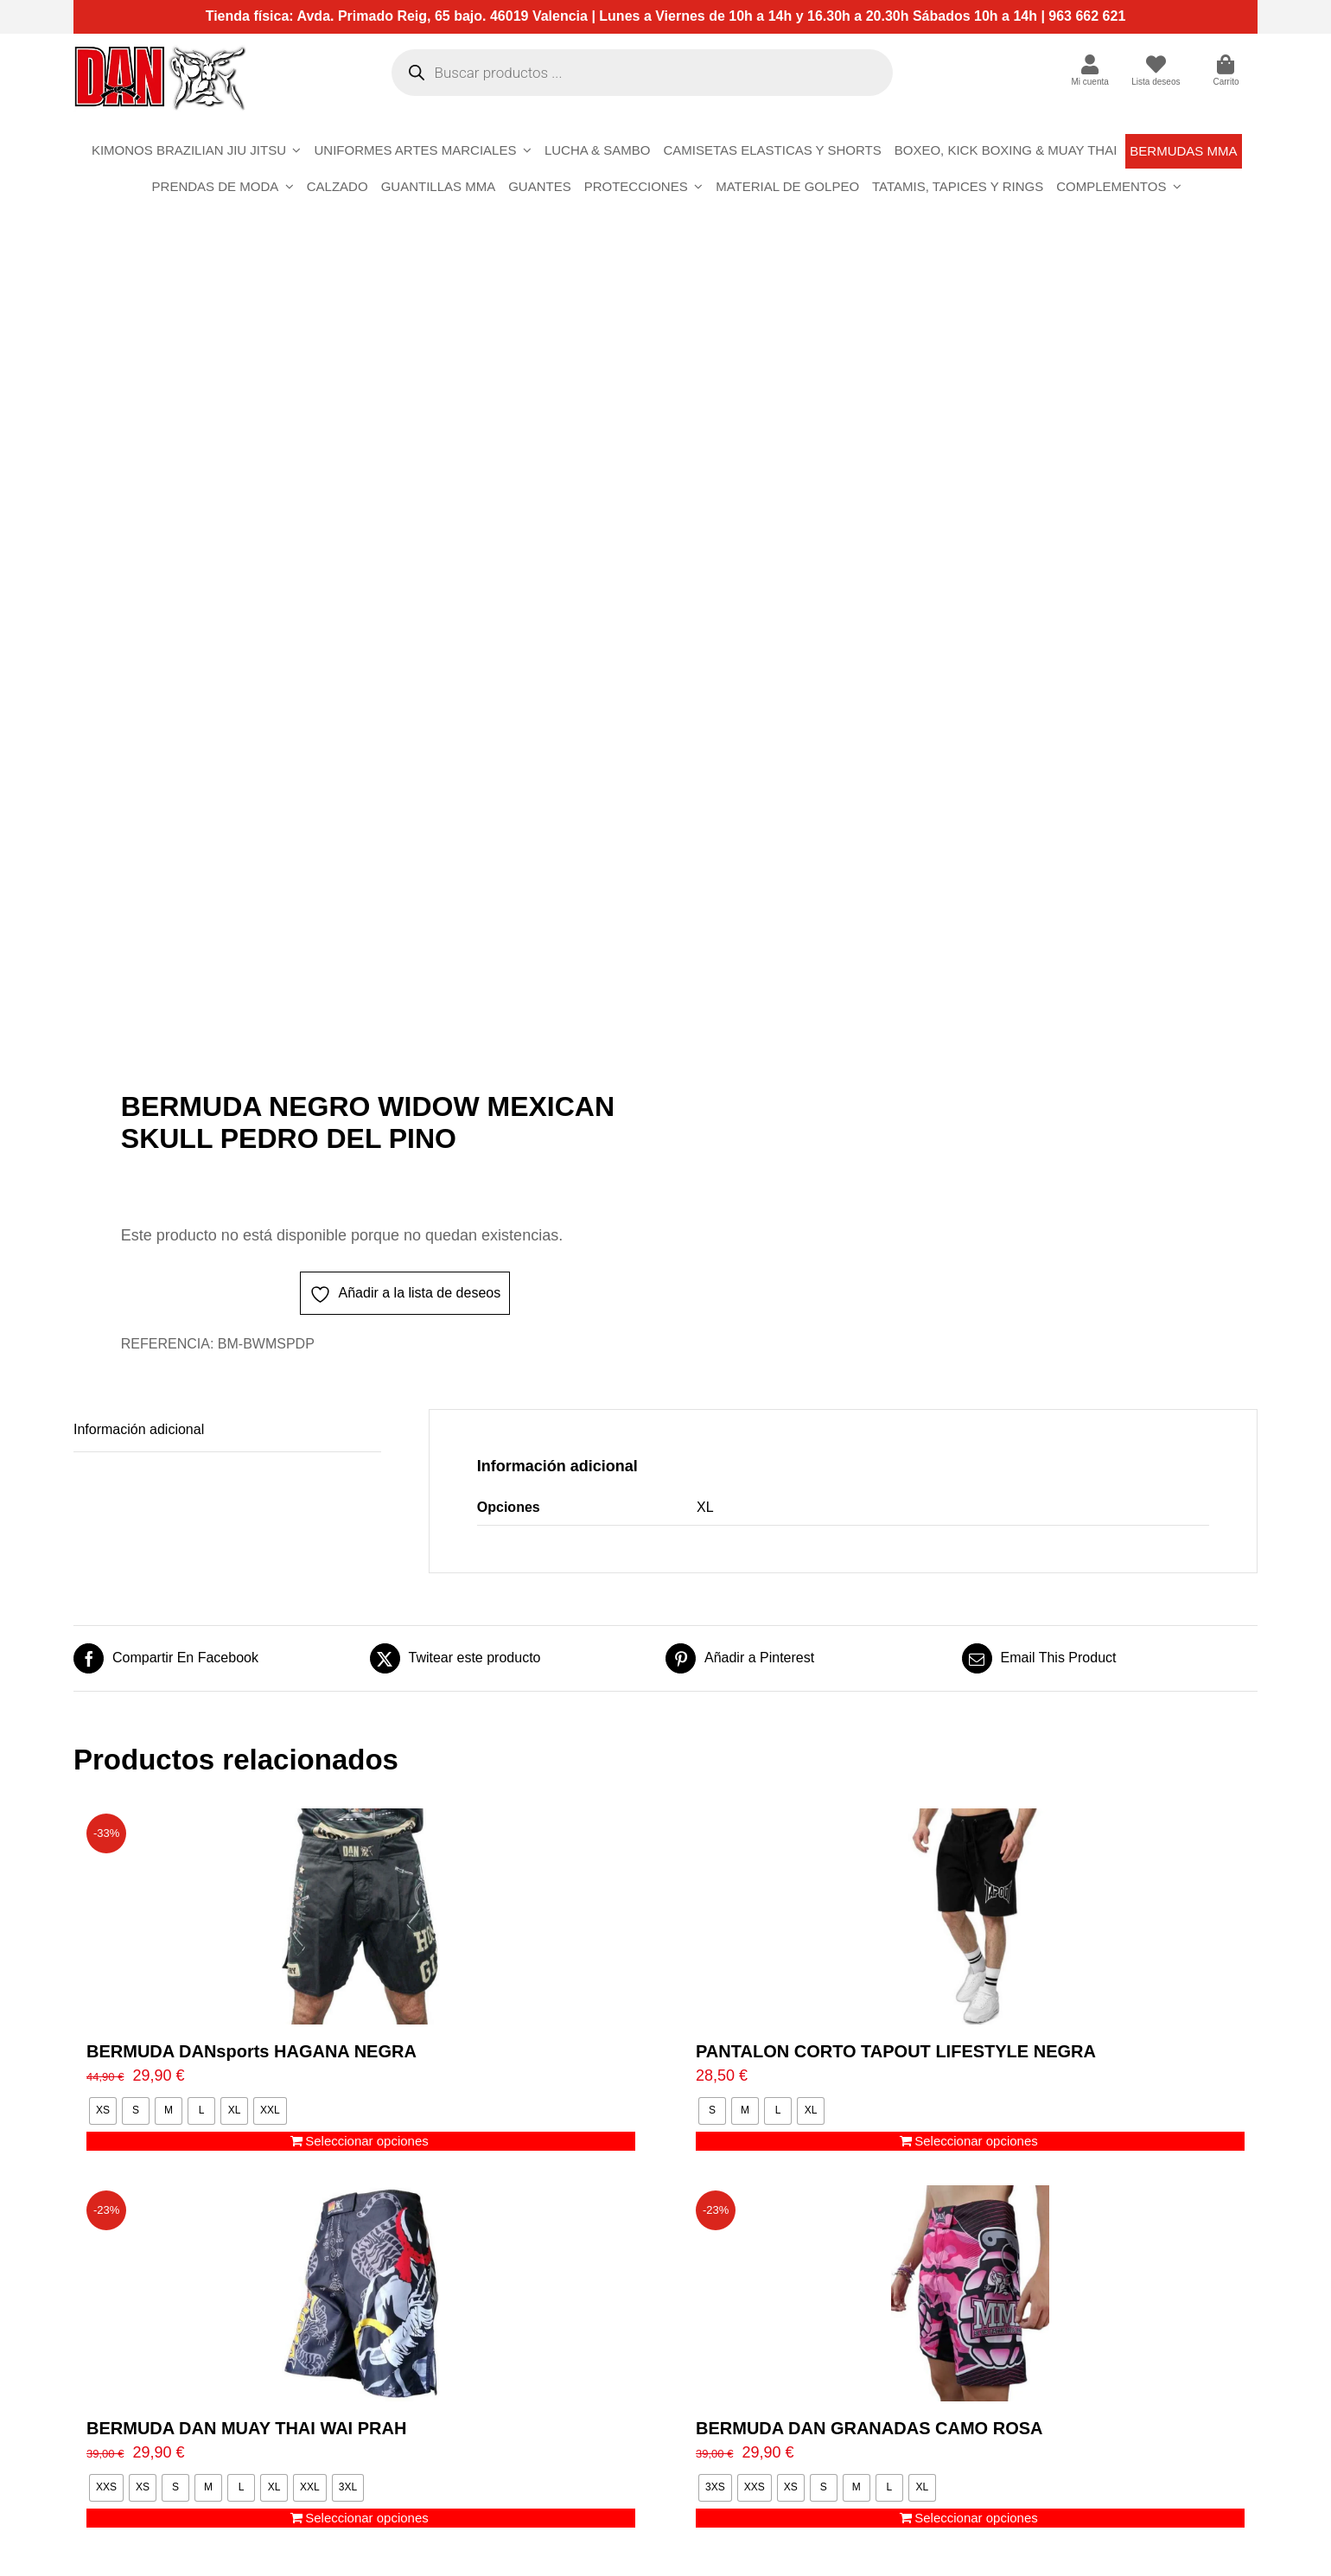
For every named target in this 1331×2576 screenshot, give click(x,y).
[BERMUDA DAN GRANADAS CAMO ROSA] (970, 2293)
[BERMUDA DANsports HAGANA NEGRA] (360, 1916)
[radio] (103, 2111)
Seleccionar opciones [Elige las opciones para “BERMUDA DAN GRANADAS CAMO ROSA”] (976, 2517)
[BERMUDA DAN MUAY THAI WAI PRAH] (360, 2293)
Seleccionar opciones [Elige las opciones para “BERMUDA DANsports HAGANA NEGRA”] (367, 2140)
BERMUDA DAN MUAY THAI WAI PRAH (246, 2428)
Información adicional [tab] (138, 1429)
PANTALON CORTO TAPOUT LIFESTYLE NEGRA (896, 2051)
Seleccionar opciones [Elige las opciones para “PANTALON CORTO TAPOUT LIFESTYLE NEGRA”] (976, 2140)
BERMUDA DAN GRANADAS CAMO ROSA (869, 2428)
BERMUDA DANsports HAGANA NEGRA (251, 2051)
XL (705, 1507)
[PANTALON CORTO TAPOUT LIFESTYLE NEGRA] (970, 1916)
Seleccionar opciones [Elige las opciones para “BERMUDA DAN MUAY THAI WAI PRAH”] (367, 2517)
